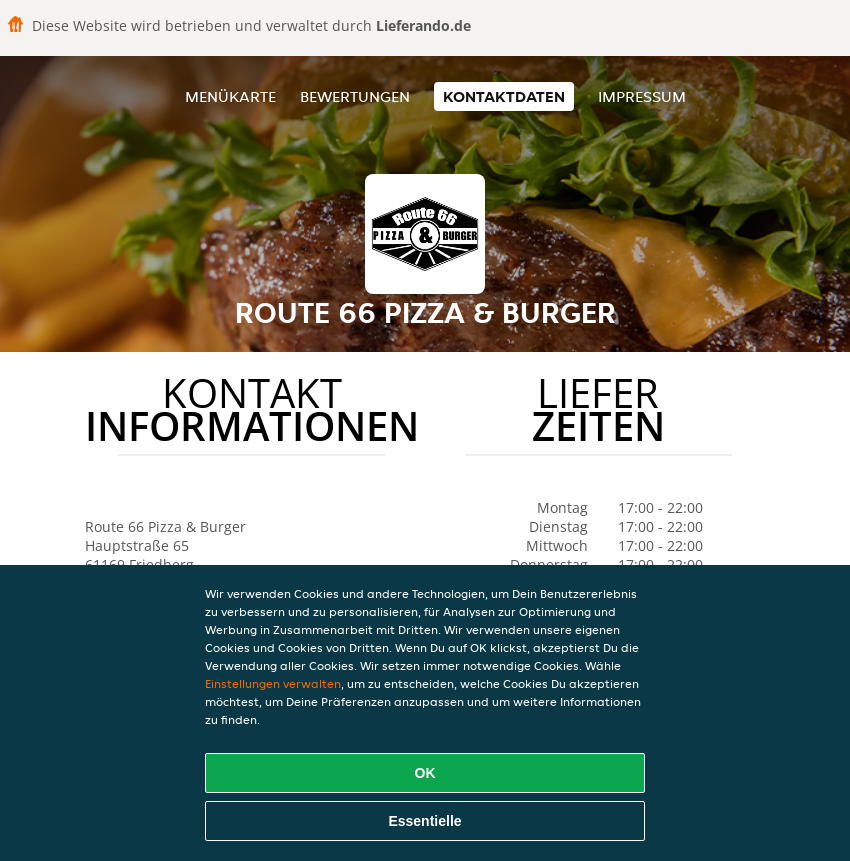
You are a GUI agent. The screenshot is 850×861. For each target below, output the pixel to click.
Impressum (642, 96)
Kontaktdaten (504, 96)
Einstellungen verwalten (273, 683)
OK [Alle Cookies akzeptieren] (425, 773)
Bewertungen (355, 96)
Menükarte (230, 96)
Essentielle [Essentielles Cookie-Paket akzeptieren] (424, 821)
